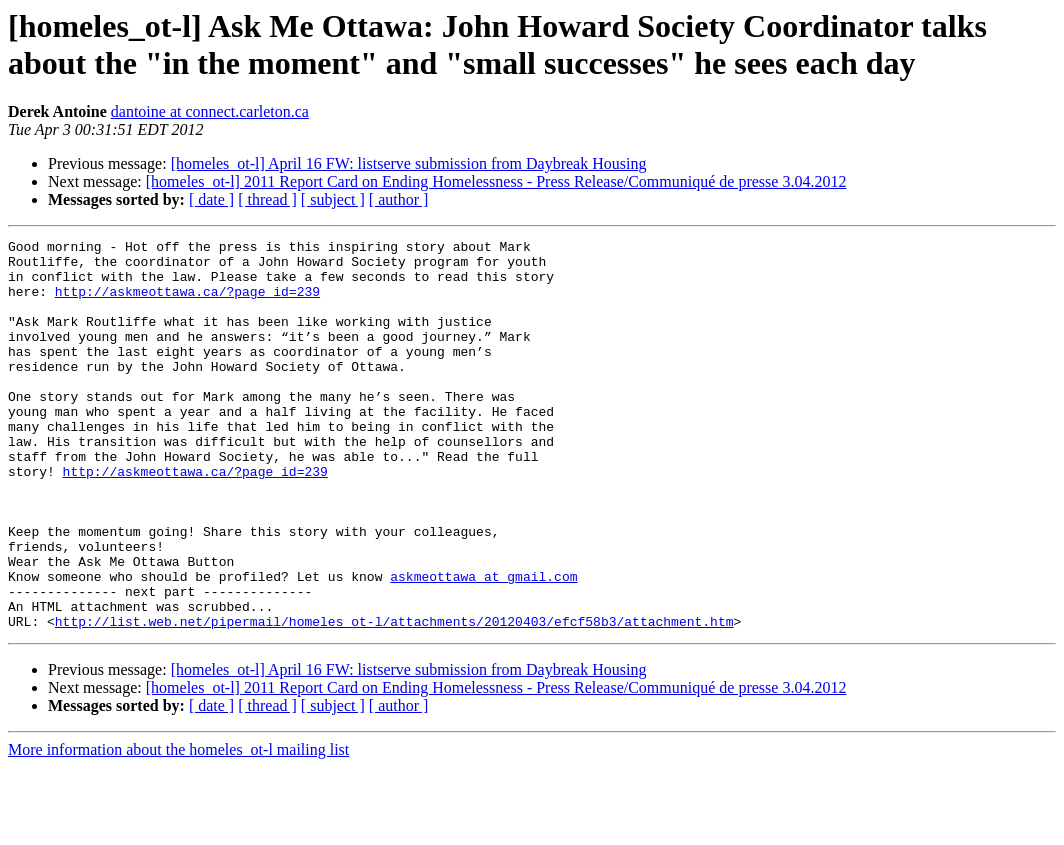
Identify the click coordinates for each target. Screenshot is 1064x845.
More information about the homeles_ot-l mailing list (178, 827)
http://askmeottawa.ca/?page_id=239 (187, 303)
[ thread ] (267, 199)
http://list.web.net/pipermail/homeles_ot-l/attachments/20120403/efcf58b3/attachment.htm (394, 699)
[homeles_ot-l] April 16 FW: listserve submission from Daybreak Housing (409, 163)
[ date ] (211, 199)
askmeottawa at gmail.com (483, 645)
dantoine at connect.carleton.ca (210, 111)
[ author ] (399, 199)
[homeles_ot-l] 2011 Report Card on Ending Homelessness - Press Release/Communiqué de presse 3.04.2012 (496, 181)
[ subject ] (333, 199)
